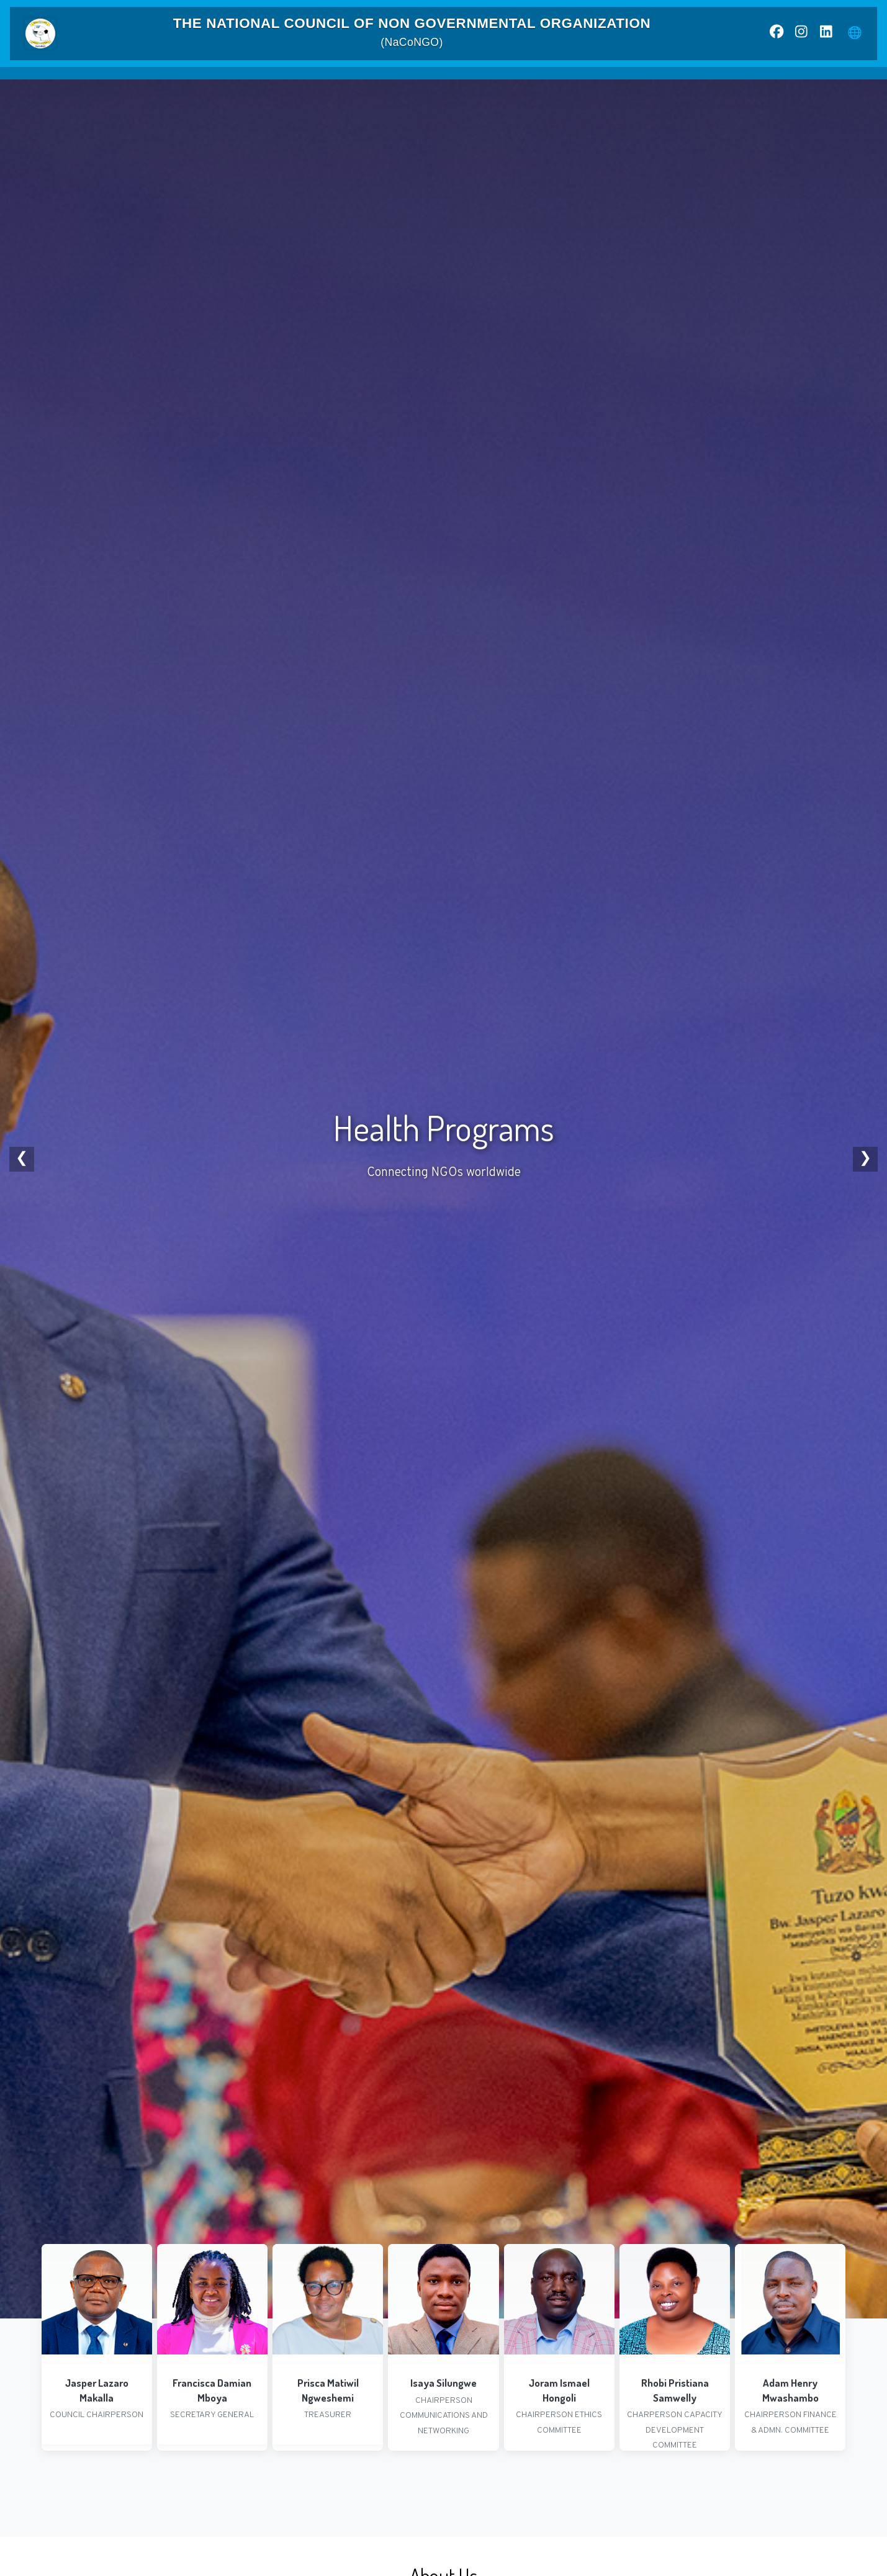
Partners (606, 80)
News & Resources (508, 80)
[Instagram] (801, 33)
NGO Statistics (405, 80)
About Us (264, 80)
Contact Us (671, 80)
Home (203, 80)
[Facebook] (776, 33)
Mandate (331, 80)
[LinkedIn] (826, 33)
